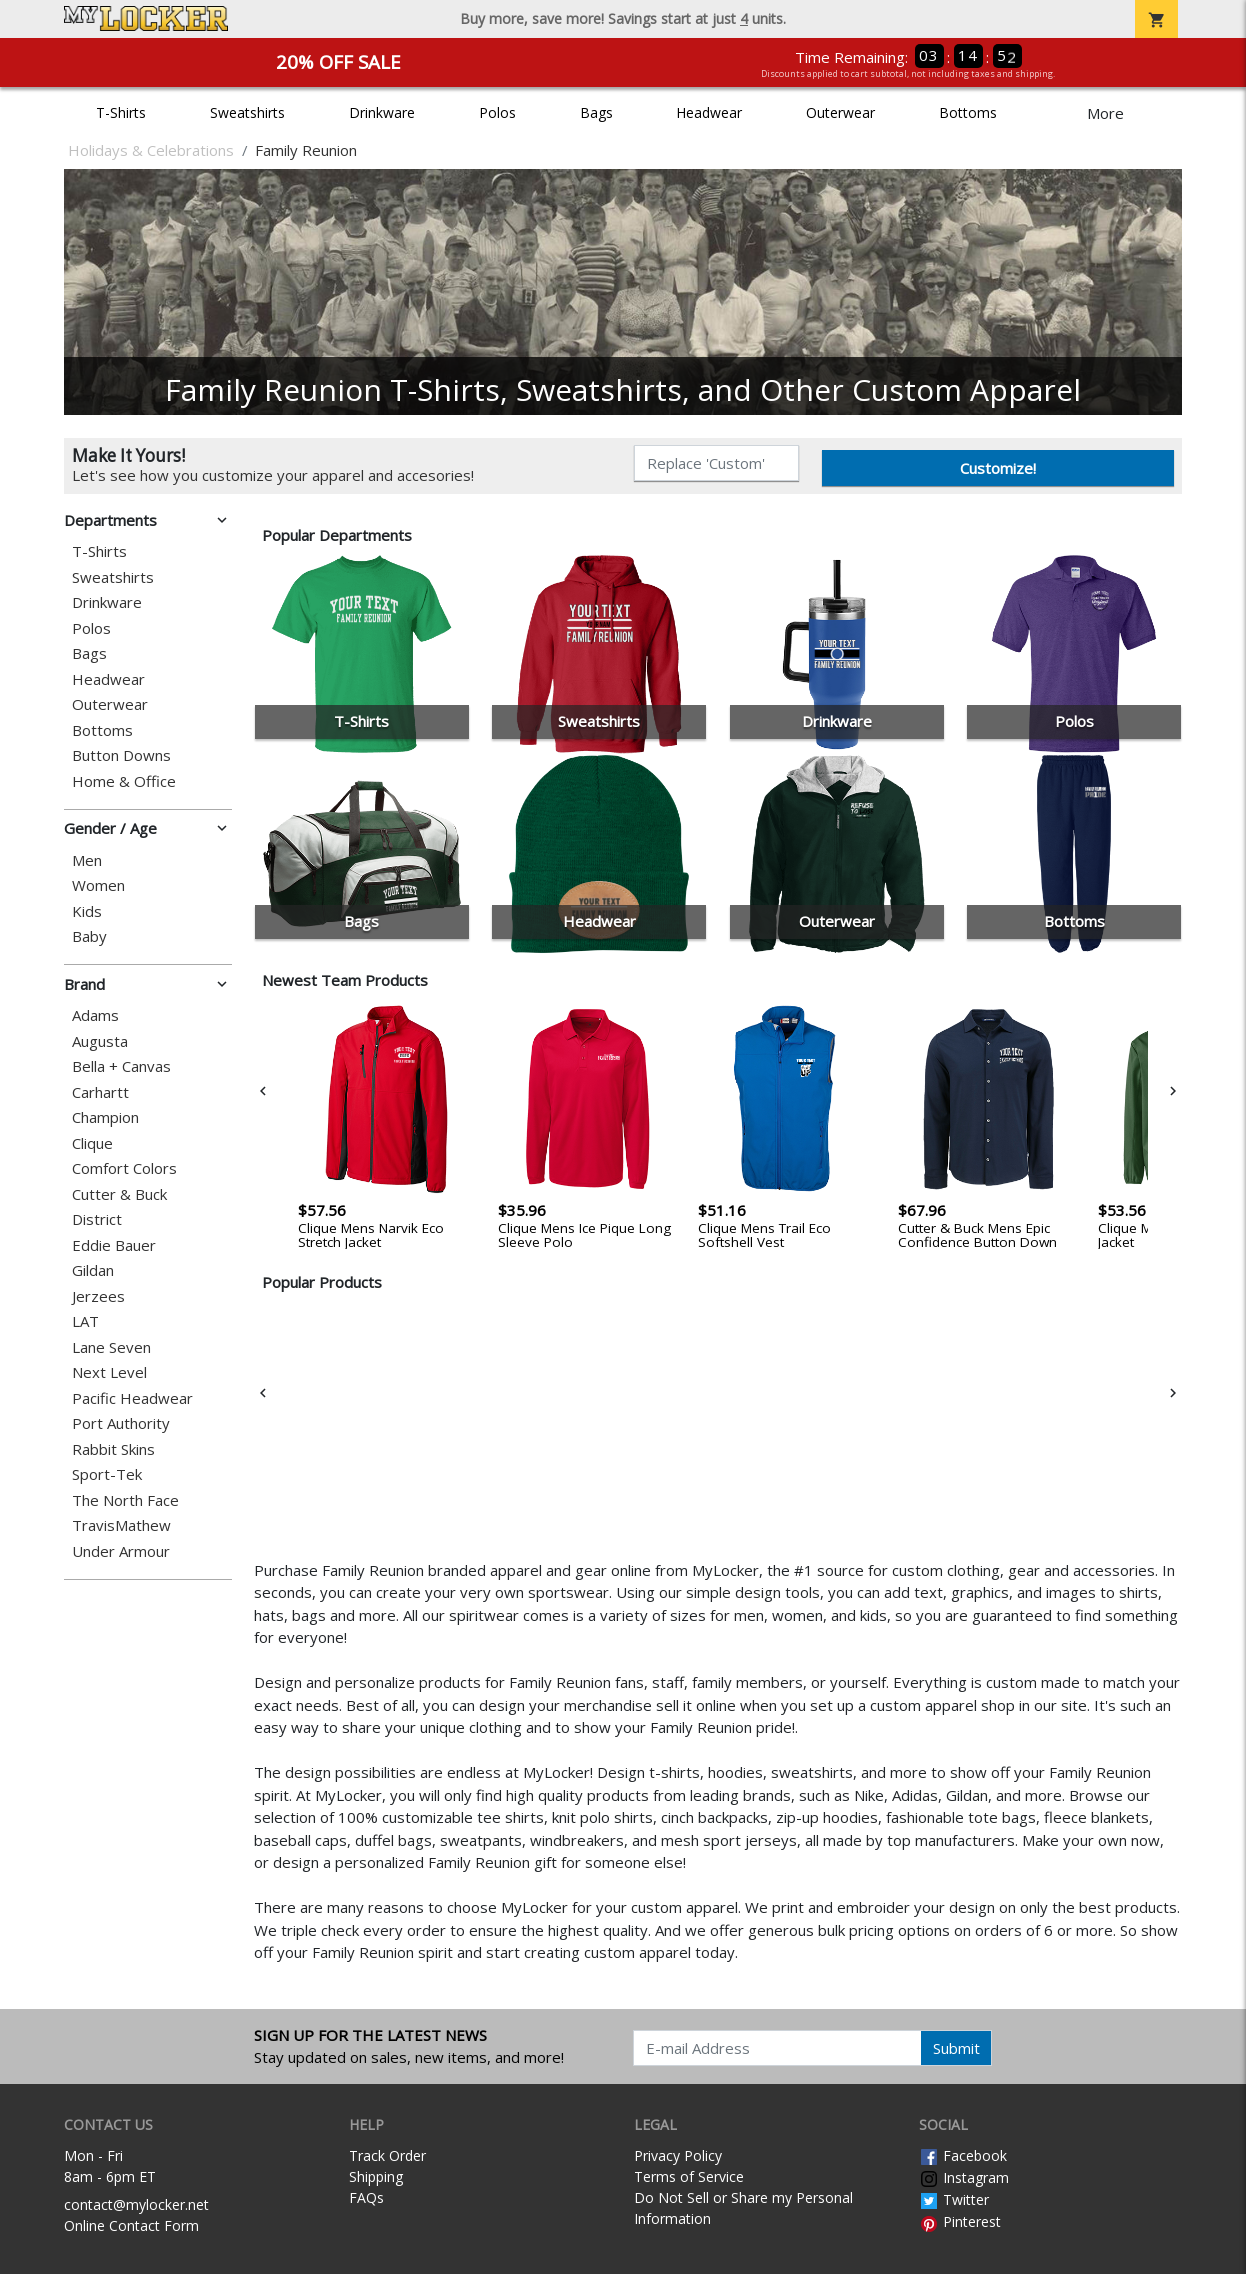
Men (87, 860)
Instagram (964, 2177)
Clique (92, 1143)
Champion (105, 1117)
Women (98, 885)
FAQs (366, 2197)
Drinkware (382, 112)
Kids (87, 911)
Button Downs (121, 755)
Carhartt (100, 1092)
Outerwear (840, 112)
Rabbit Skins (113, 1449)
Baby (89, 936)
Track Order (387, 2155)
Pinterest (960, 2221)
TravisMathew (121, 1525)
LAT (85, 1321)
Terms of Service (689, 2176)
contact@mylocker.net (136, 2204)
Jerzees (98, 1296)
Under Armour (121, 1551)
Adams (95, 1015)
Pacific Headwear (132, 1398)
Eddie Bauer (114, 1245)
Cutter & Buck (119, 1194)
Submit (956, 2048)
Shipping (376, 2176)
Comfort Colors (124, 1168)
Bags (596, 112)
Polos (497, 112)
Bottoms (968, 112)
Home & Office (124, 781)
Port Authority (121, 1423)
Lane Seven (111, 1347)
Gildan (93, 1270)
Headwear (709, 112)
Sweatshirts (247, 112)
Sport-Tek (107, 1474)
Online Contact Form (131, 2225)
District (97, 1219)
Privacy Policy (678, 2155)
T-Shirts (121, 112)
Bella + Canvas (121, 1066)
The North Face (125, 1500)
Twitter (954, 2199)
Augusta (100, 1041)
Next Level (109, 1372)
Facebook (963, 2155)
